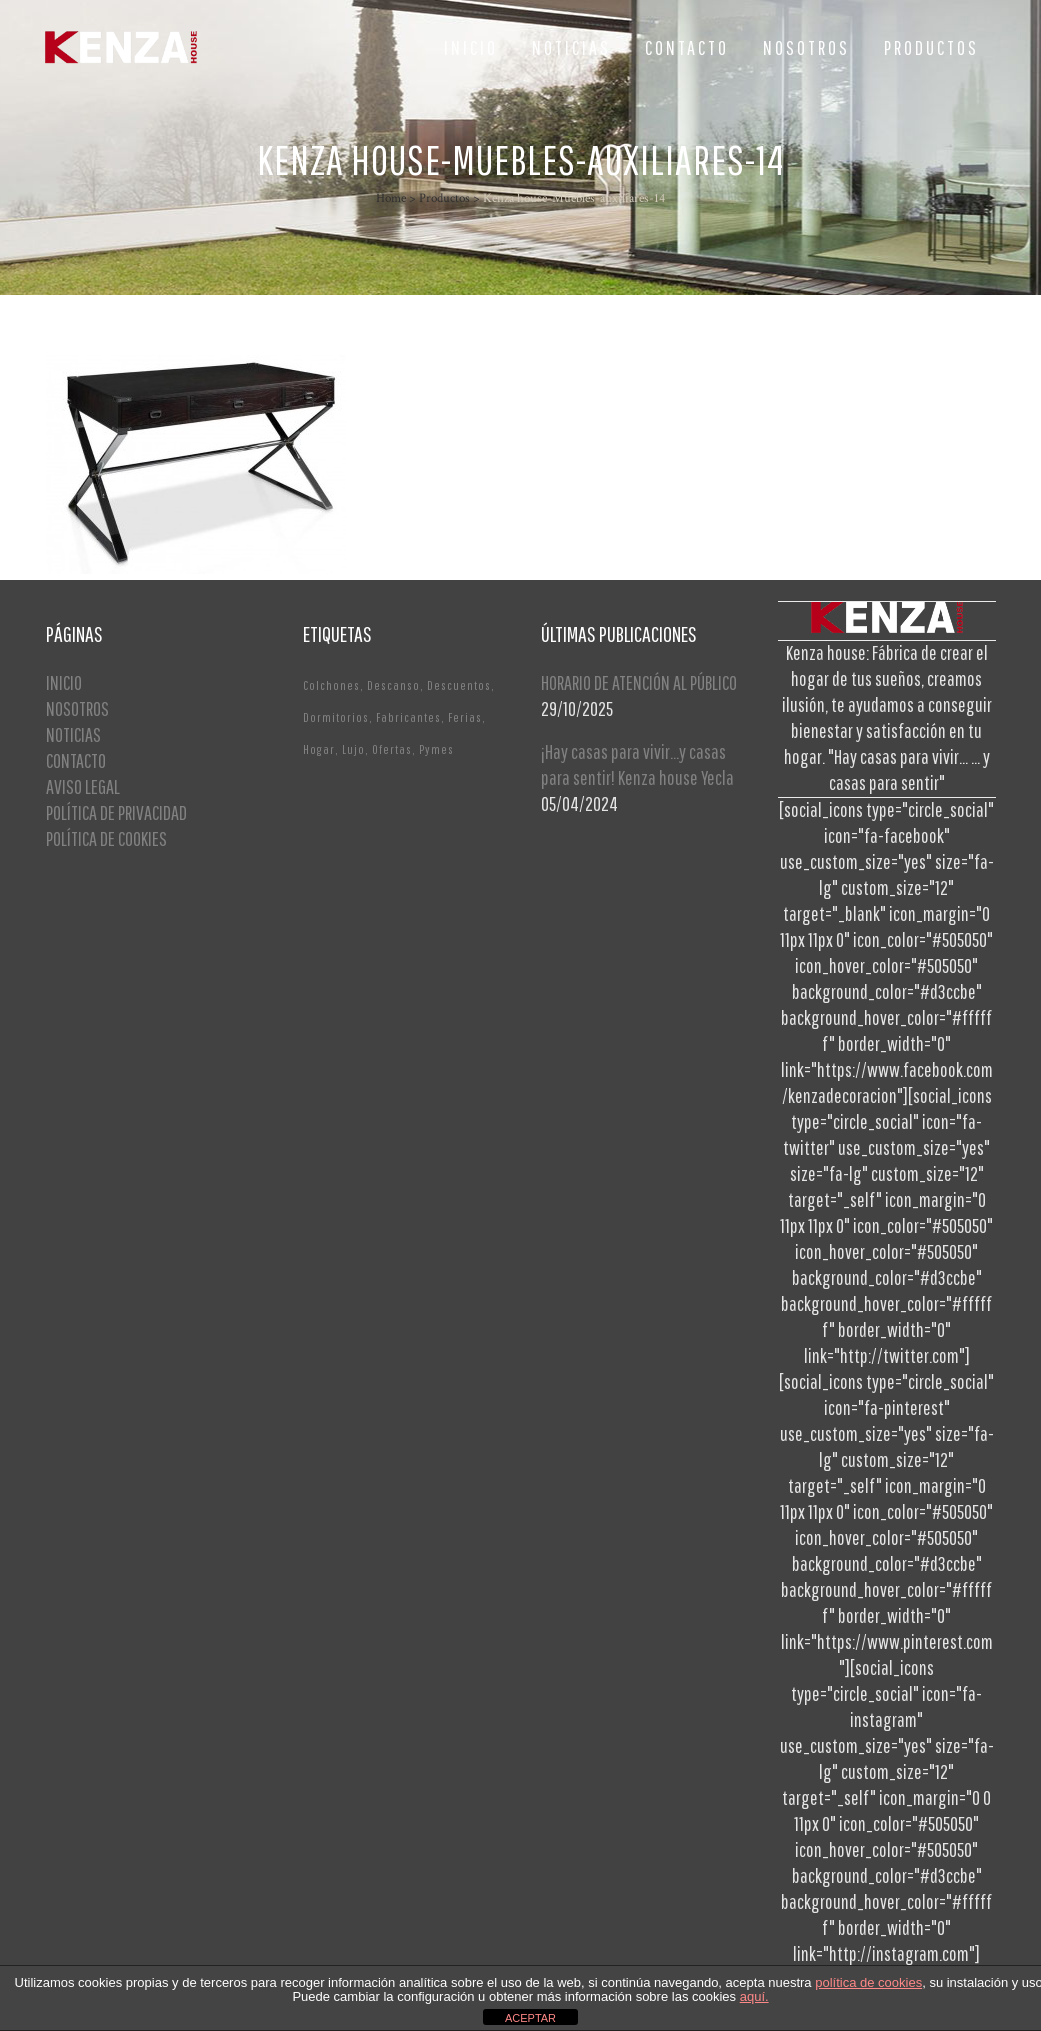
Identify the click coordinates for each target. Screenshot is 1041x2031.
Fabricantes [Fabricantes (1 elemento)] (408, 717)
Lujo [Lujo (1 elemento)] (353, 749)
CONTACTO (76, 760)
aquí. (754, 1996)
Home (391, 198)
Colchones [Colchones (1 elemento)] (331, 685)
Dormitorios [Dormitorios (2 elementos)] (336, 717)
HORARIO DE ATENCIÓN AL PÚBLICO (639, 682)
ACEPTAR (530, 2018)
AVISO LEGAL (83, 786)
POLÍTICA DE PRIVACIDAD (116, 812)
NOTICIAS (73, 734)
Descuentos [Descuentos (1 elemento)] (459, 685)
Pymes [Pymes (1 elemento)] (436, 749)
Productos (444, 198)
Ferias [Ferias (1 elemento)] (465, 717)
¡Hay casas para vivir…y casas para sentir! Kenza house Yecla (637, 764)
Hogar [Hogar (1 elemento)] (319, 749)
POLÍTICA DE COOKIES (106, 838)
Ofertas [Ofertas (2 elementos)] (392, 749)
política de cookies (868, 1982)
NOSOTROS (77, 708)
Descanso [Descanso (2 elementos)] (393, 685)
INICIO (64, 682)
